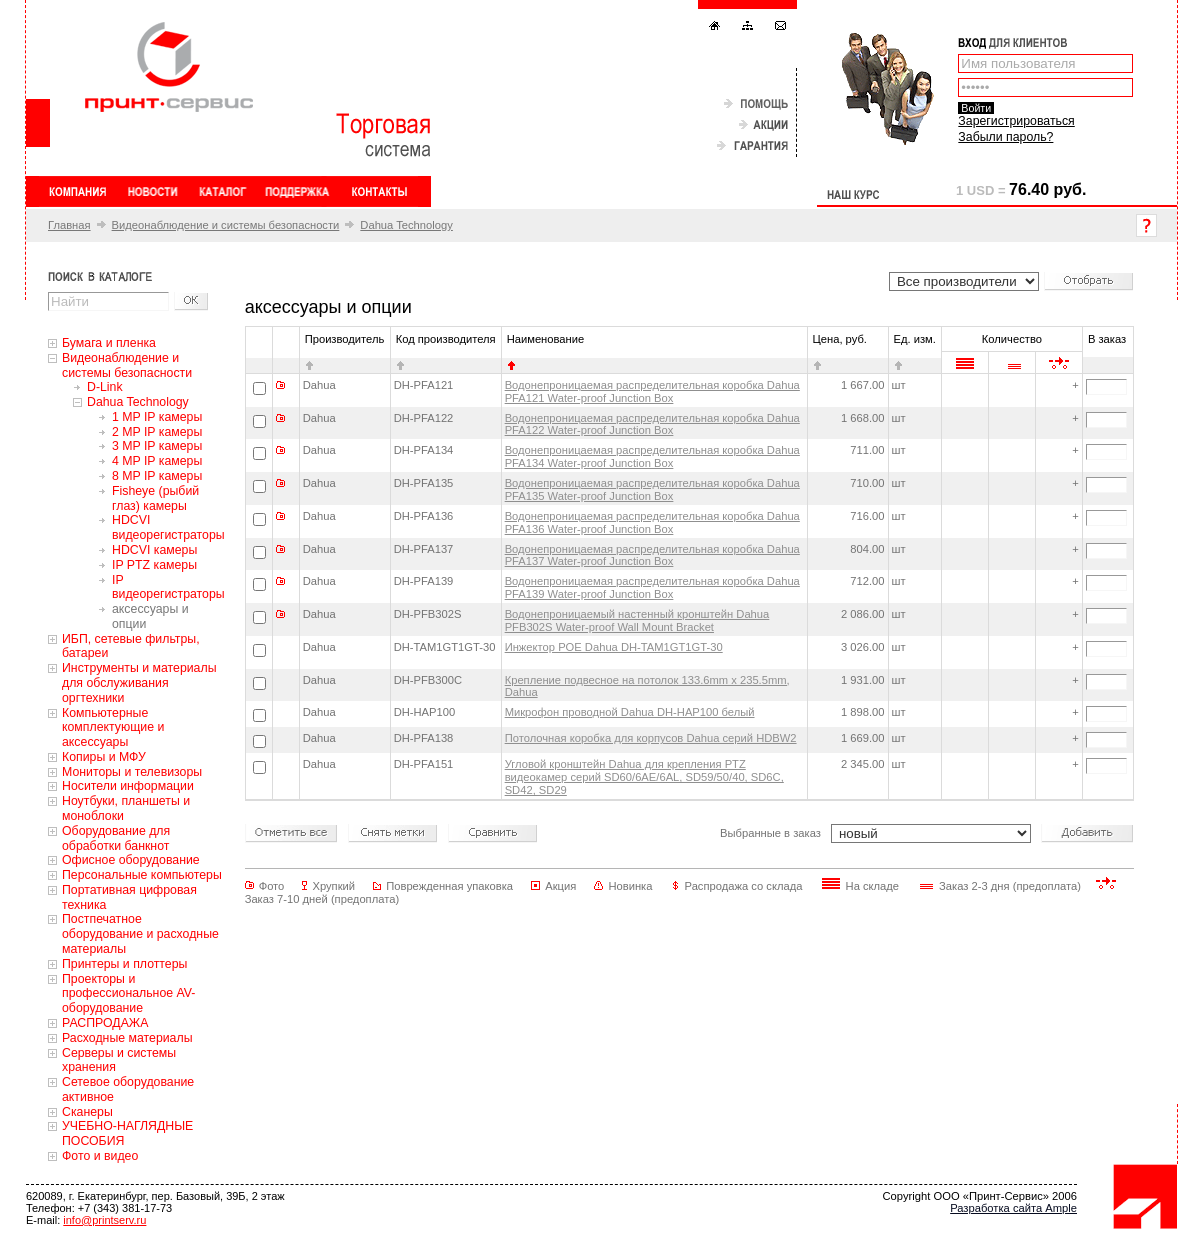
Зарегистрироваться (1016, 121)
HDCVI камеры (154, 550)
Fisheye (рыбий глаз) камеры (155, 498)
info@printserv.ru (104, 1220)
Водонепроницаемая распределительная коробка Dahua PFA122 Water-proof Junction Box (652, 424)
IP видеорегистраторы (168, 587)
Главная (69, 225)
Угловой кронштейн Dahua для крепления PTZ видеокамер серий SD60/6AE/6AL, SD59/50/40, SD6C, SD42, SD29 (644, 777)
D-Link (105, 387)
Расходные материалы (127, 1038)
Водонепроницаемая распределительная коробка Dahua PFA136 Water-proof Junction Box (652, 522)
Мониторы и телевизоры (132, 772)
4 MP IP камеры (157, 461)
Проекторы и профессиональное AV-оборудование (128, 994)
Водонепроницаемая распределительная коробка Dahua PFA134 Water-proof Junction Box (652, 456)
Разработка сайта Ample (1013, 1208)
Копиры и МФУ (104, 757)
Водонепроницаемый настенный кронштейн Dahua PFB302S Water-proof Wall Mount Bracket (637, 620)
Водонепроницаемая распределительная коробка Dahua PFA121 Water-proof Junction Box (652, 391)
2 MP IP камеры (157, 432)
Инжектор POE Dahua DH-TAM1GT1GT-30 (614, 647)
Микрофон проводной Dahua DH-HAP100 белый (630, 712)
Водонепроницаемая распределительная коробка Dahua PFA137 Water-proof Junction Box (652, 555)
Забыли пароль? (1005, 137)
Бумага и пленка (109, 343)
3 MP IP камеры (157, 446)
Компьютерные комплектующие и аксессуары (113, 728)
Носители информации (128, 786)
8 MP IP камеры (157, 476)
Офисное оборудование (131, 860)
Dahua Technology (406, 225)
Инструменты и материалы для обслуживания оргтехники (139, 683)
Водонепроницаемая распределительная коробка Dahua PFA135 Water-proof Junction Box (652, 489)
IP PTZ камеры (154, 565)
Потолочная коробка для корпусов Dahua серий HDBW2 (651, 738)
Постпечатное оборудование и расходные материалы (140, 934)
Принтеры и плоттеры (124, 964)
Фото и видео (100, 1156)
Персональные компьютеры (142, 875)
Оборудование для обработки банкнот (116, 838)
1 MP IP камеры (157, 417)
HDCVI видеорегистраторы (168, 527)
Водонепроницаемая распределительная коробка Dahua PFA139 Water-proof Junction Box (652, 587)
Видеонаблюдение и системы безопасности (226, 225)
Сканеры (87, 1112)
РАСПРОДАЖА (105, 1023)
